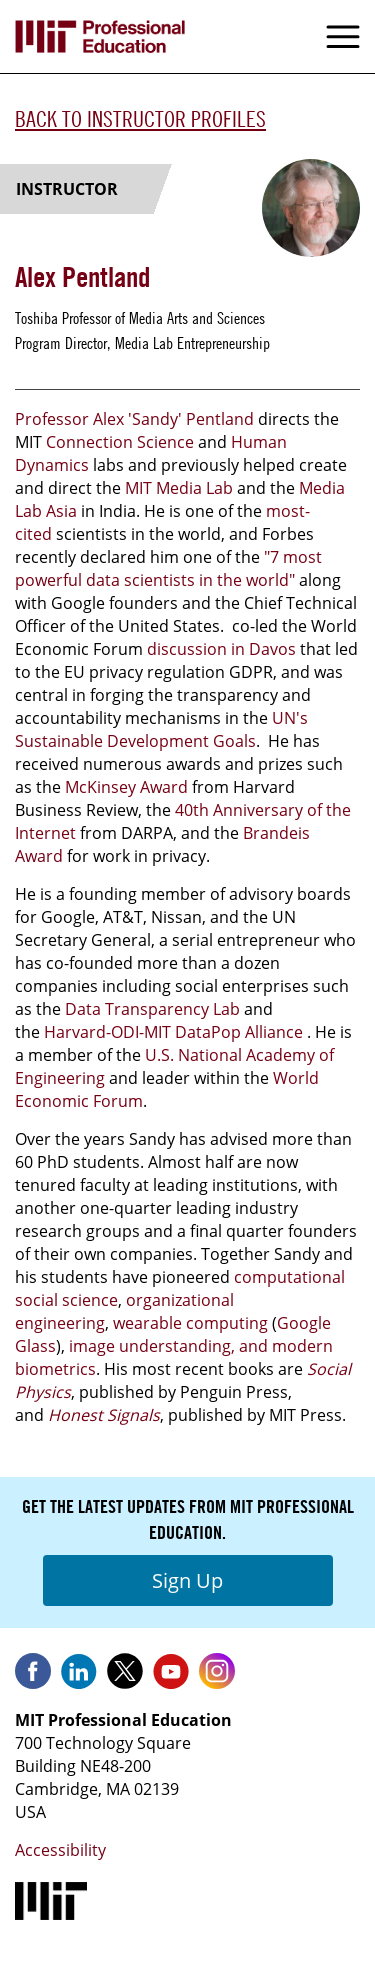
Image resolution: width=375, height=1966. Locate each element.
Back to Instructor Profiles (140, 119)
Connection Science (120, 442)
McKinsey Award (126, 787)
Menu (343, 37)
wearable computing (190, 1323)
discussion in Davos (221, 649)
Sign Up (187, 1580)
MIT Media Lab (179, 488)
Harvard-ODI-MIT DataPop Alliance (173, 1032)
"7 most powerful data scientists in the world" (168, 568)
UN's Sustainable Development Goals (161, 729)
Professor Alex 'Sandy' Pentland (134, 419)
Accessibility (60, 1850)
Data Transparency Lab (152, 1009)
